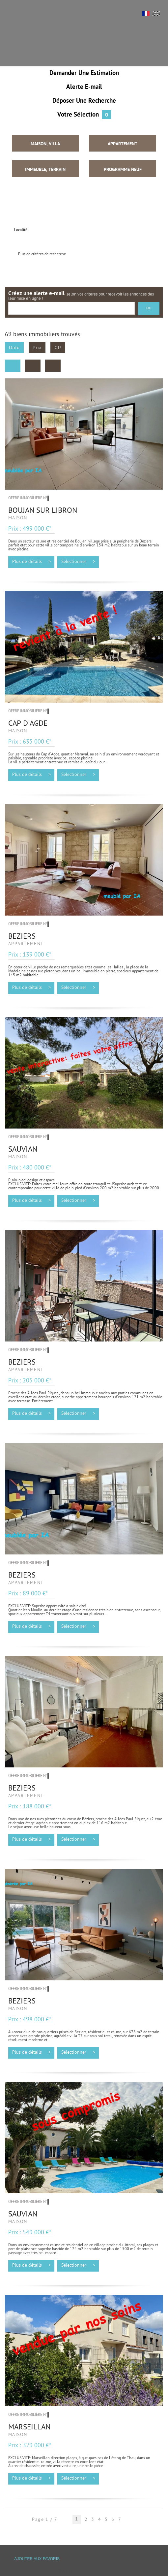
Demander (84, 73)
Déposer (84, 101)
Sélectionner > (78, 562)
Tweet (65, 2571)
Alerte (84, 87)
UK (156, 13)
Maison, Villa (45, 144)
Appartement (122, 144)
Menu (15, 15)
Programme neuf (123, 170)
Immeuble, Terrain (45, 170)
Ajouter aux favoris (37, 2559)
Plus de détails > (31, 562)
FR (146, 13)
